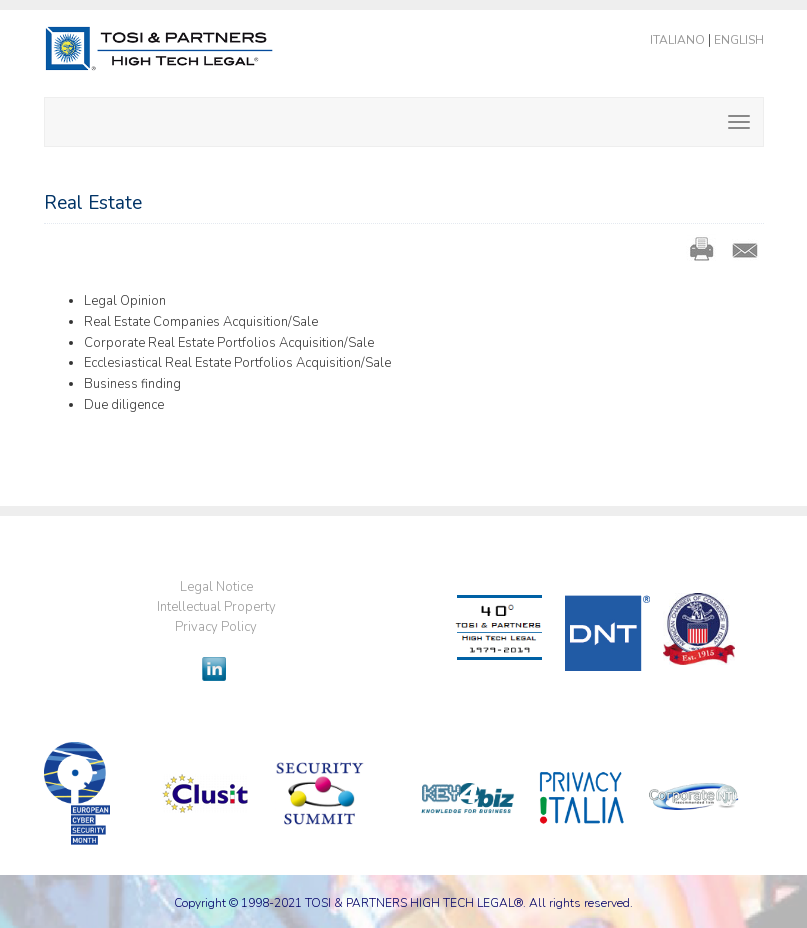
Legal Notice (216, 587)
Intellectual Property (216, 607)
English (739, 40)
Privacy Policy (216, 627)
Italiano (677, 40)
